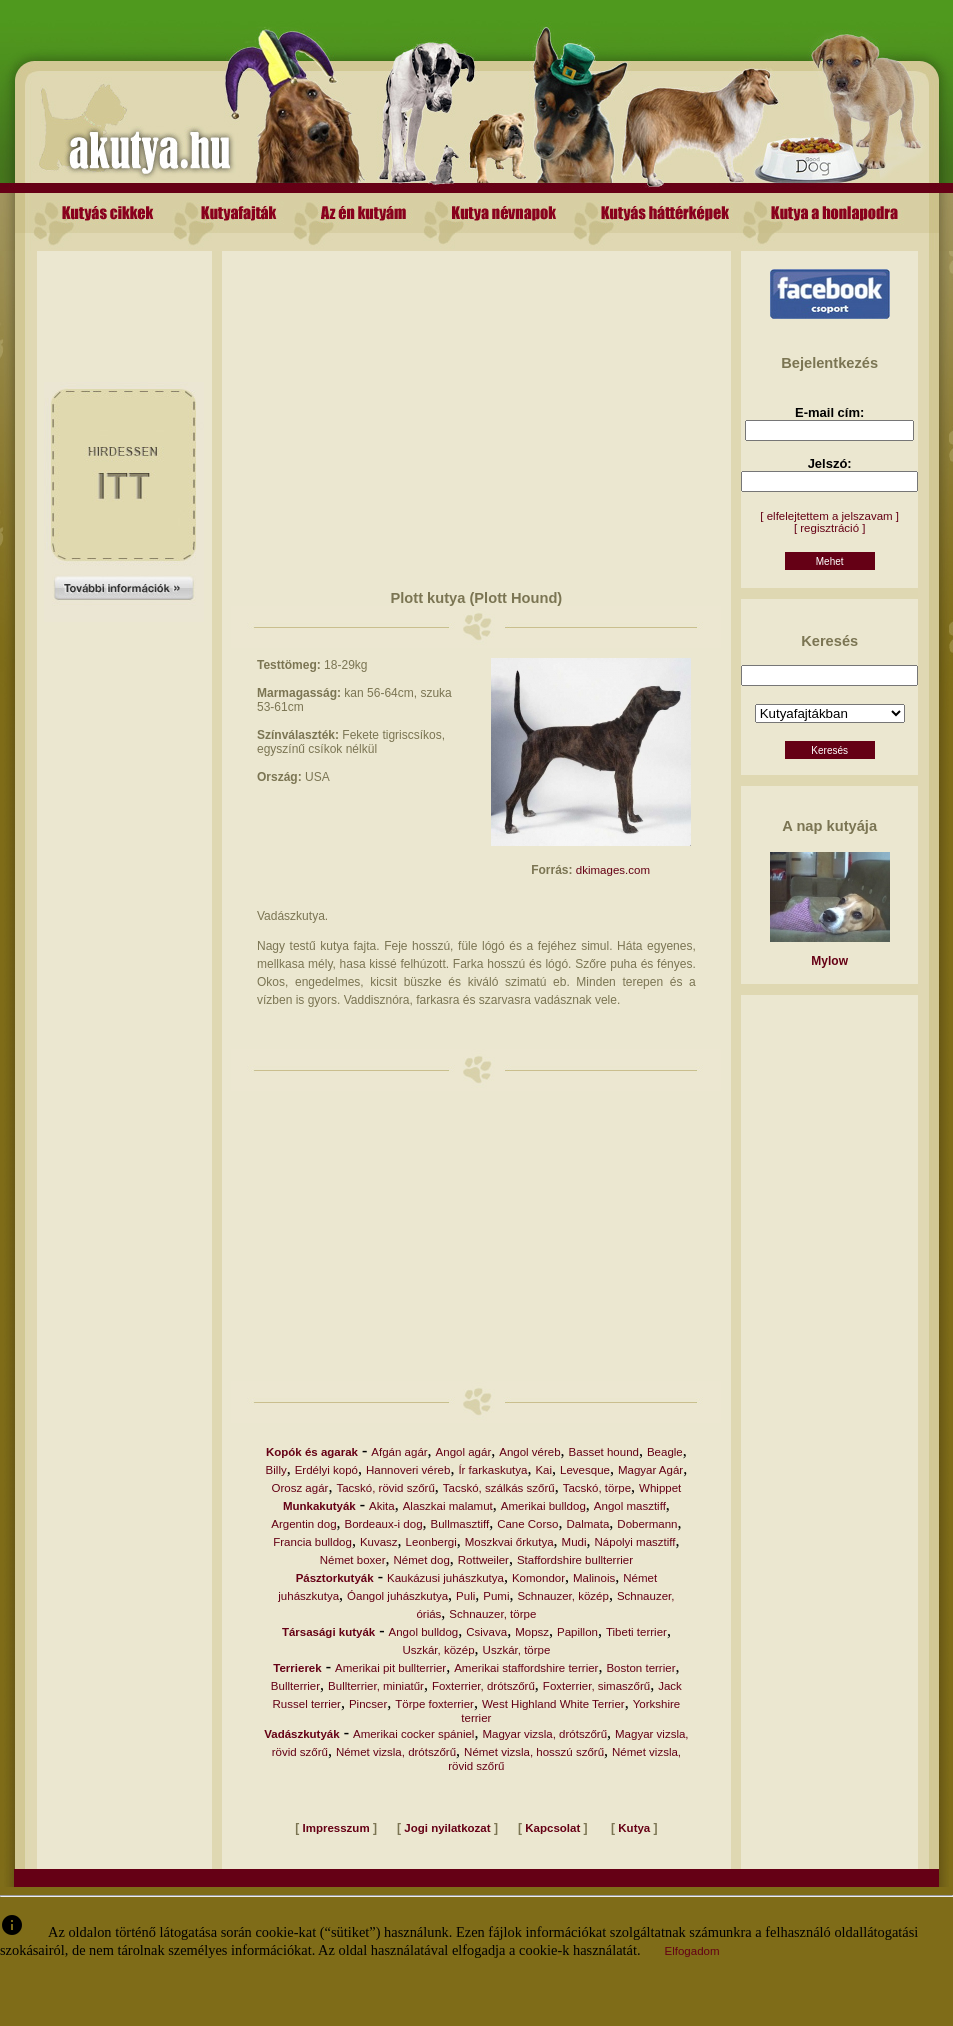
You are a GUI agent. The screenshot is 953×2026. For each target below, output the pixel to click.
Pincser (368, 1704)
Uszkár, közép (438, 1650)
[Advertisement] (124, 296)
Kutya (634, 1828)
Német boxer (353, 1560)
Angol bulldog (424, 1632)
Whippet (660, 1488)
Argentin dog (303, 1524)
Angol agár (464, 1452)
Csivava (486, 1632)
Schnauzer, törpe (492, 1614)
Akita (382, 1506)
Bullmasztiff (460, 1524)
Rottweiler (483, 1560)
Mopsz (532, 1632)
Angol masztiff (630, 1506)
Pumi (496, 1596)
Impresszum (336, 1828)
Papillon (577, 1632)
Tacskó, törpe (597, 1488)
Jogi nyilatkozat (447, 1828)
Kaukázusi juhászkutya (445, 1578)
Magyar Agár (650, 1470)
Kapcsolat (552, 1828)
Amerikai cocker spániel (413, 1734)
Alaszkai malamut (448, 1506)
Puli (465, 1596)
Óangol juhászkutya (397, 1596)
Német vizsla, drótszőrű (396, 1752)
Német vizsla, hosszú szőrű (534, 1752)
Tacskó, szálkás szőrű (499, 1488)
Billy (276, 1470)
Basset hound (604, 1452)
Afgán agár (399, 1452)
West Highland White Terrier (553, 1704)
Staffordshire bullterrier (575, 1560)
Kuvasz (379, 1542)
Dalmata (588, 1524)
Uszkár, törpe (517, 1650)
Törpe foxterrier (434, 1704)
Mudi (574, 1542)
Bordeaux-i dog (384, 1524)
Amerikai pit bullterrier (390, 1668)
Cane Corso (527, 1524)
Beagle (665, 1452)
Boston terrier (640, 1668)
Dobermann (647, 1524)
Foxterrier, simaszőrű (596, 1686)
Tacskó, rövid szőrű (385, 1488)
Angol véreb (529, 1452)
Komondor (538, 1578)
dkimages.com (613, 870)
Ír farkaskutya (492, 1470)
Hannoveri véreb (408, 1470)
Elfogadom (692, 1951)
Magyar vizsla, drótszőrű (544, 1734)
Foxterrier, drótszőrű (483, 1686)
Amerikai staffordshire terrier (526, 1668)
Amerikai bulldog (543, 1506)
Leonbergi (431, 1542)
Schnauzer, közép (562, 1596)
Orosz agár (299, 1488)
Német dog (422, 1560)
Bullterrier (295, 1686)
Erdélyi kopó (326, 1470)
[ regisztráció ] (830, 528)
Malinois (594, 1578)
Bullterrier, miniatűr (376, 1686)
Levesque (585, 1470)
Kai (543, 1470)
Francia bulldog (312, 1542)
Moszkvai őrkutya (509, 1542)
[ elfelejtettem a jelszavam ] (829, 516)
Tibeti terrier (636, 1632)
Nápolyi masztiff (635, 1542)
